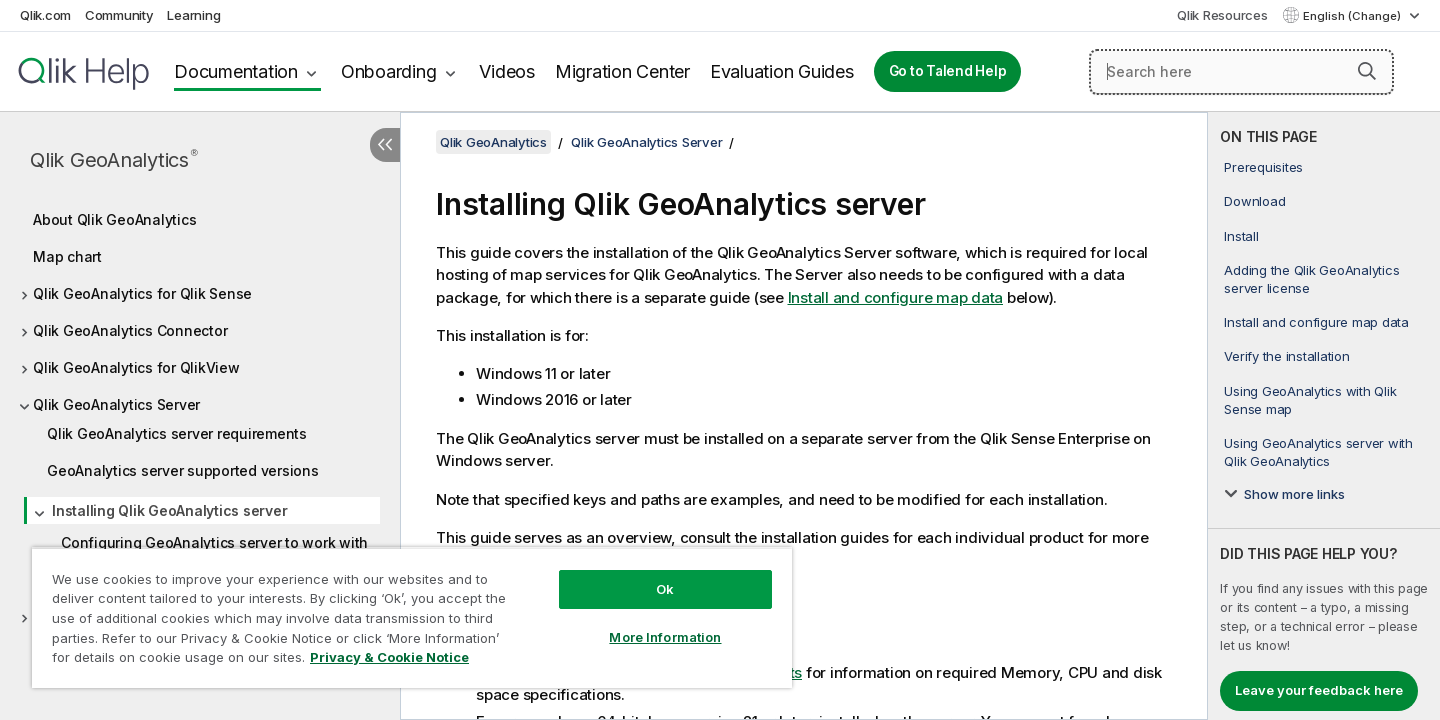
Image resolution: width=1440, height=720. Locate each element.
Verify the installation (1286, 356)
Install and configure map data (1316, 322)
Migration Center (622, 71)
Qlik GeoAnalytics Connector (130, 330)
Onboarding (389, 71)
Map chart (67, 256)
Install (1241, 236)
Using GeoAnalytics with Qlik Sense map (1310, 400)
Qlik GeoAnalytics (114, 159)
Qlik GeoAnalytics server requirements (177, 433)
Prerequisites (1263, 167)
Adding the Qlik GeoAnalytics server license (1311, 279)
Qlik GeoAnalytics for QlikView (136, 367)
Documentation (236, 71)
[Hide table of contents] (385, 145)
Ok (665, 589)
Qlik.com (45, 15)
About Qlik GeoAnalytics (114, 219)
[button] (1367, 71)
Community (119, 15)
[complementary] (1324, 416)
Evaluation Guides (782, 71)
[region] (412, 617)
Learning (193, 15)
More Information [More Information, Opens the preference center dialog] (665, 637)
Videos (507, 71)
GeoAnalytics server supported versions (183, 470)
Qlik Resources (1222, 15)
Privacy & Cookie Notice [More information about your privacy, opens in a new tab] (389, 657)
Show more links (1294, 494)
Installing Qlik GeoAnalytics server (169, 510)
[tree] (200, 413)
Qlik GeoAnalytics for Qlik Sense (142, 293)
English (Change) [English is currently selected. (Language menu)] (1353, 16)
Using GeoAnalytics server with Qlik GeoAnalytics (1318, 452)
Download (1254, 201)
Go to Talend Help (948, 71)
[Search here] (1241, 72)
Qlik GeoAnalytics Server (116, 404)
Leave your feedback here (1319, 690)
